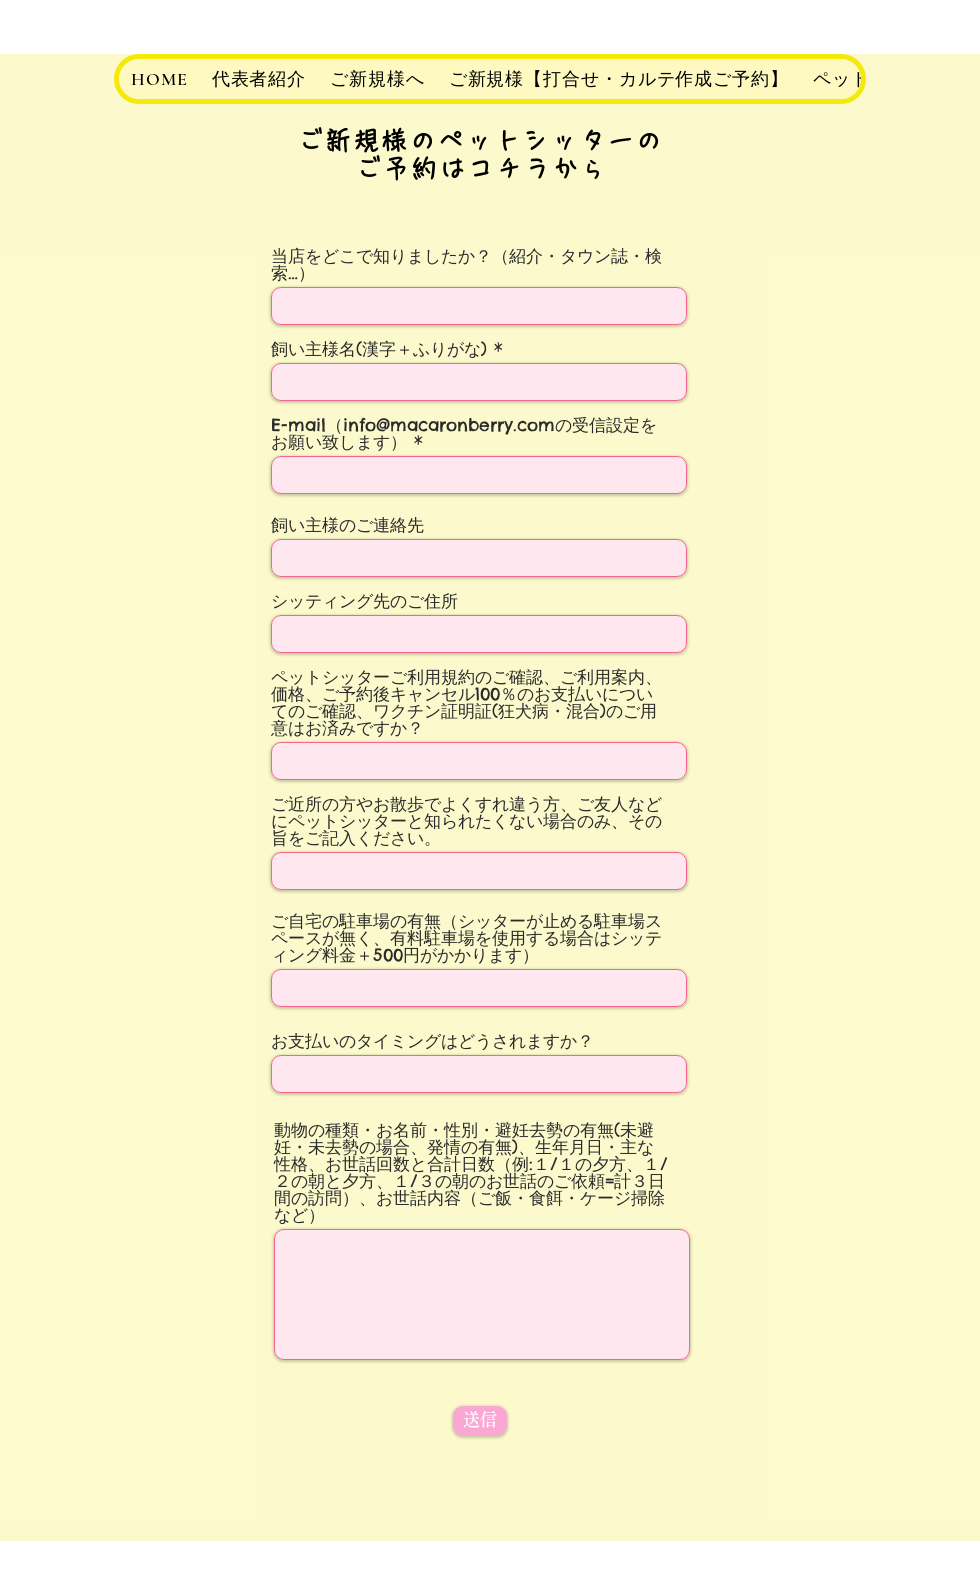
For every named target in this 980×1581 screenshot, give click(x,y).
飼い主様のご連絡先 (347, 525)
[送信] (480, 1421)
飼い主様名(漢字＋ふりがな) (379, 349)
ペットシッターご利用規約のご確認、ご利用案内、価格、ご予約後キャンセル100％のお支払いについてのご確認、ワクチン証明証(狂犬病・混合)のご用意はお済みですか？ (466, 703)
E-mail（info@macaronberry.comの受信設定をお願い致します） (464, 434)
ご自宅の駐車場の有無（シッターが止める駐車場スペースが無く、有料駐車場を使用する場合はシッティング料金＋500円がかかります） (466, 938)
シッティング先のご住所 (364, 601)
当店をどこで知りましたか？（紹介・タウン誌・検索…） (466, 265)
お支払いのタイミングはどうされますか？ (432, 1041)
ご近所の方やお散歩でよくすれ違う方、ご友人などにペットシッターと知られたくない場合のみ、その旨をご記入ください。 (466, 821)
